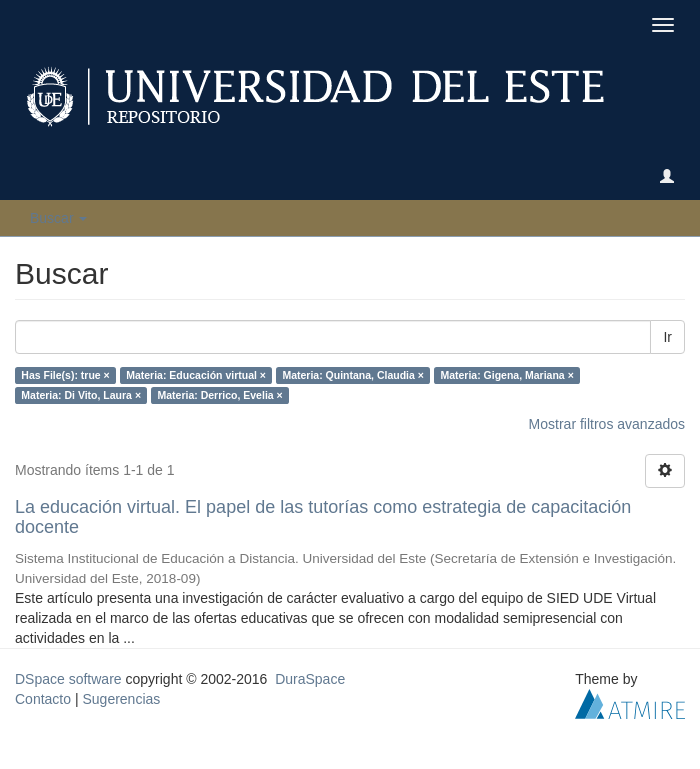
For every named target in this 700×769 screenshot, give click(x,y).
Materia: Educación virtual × (196, 375)
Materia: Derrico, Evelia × (220, 395)
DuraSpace (310, 679)
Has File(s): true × (65, 375)
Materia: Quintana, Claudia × (353, 375)
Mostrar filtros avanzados (607, 424)
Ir (667, 337)
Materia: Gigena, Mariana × (506, 375)
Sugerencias (121, 699)
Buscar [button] (58, 218)
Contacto (43, 699)
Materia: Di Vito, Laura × (81, 395)
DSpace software (68, 679)
